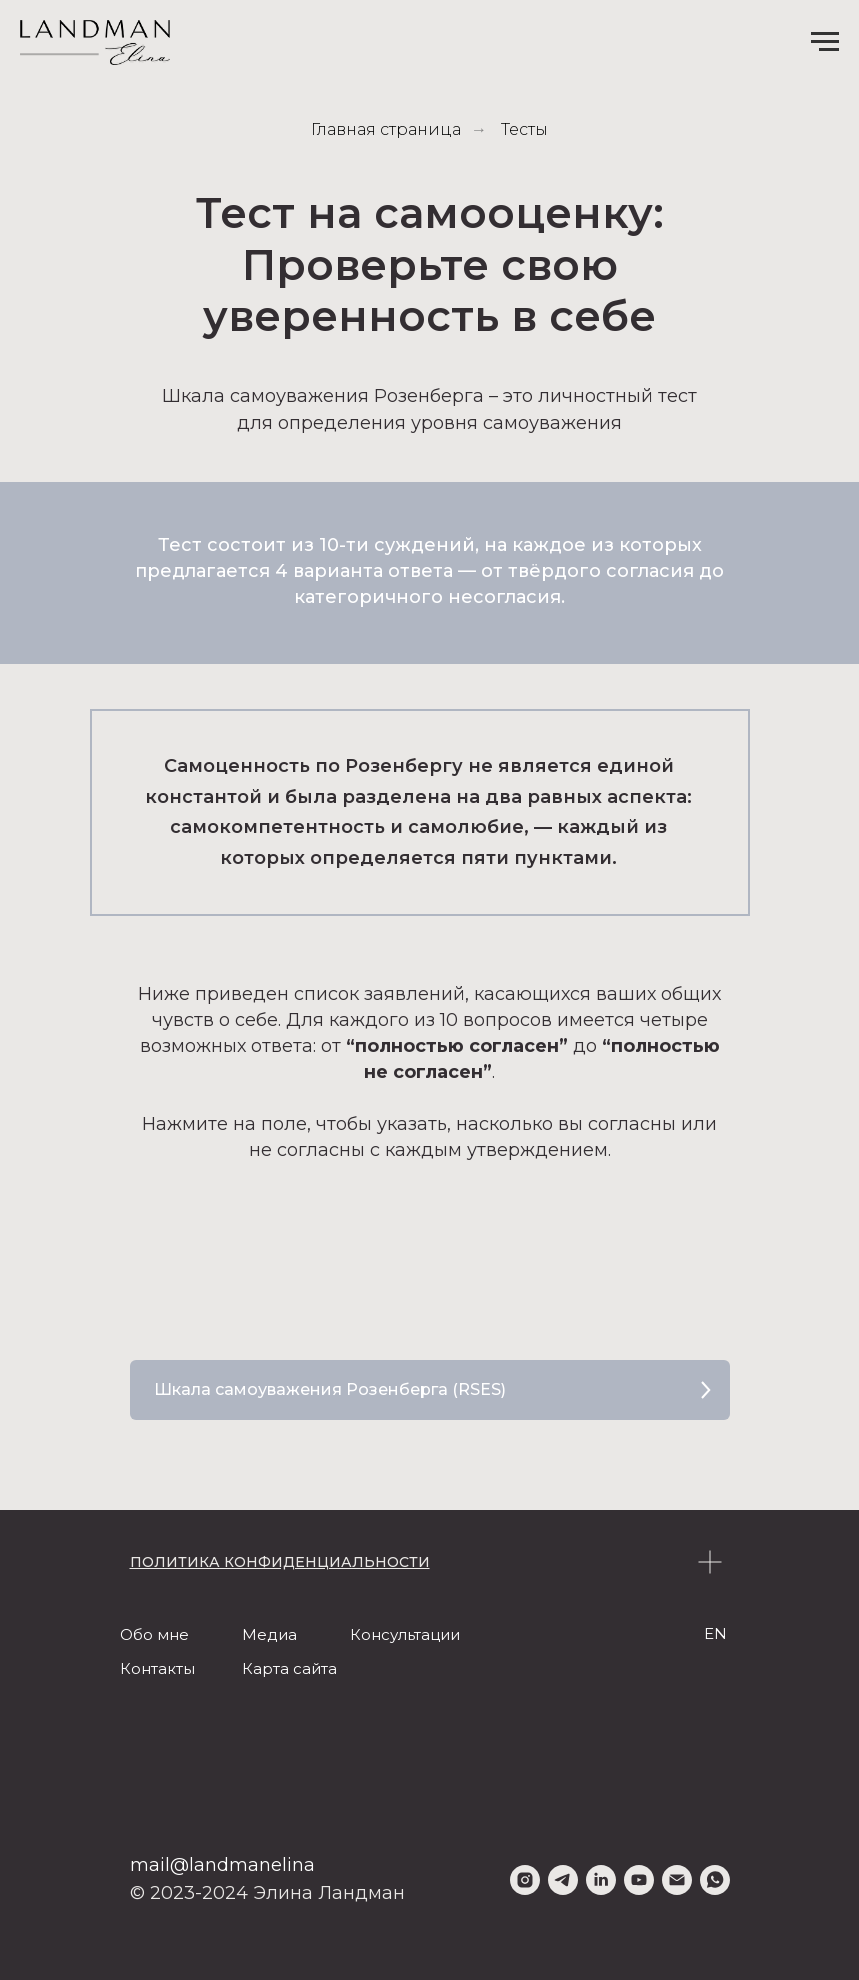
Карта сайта (289, 1668)
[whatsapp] (715, 1880)
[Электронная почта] (677, 1880)
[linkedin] (601, 1880)
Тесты (524, 129)
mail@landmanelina (222, 1865)
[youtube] (639, 1880)
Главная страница (386, 129)
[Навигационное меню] (825, 42)
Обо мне (154, 1634)
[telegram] (563, 1880)
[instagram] (525, 1880)
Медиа (269, 1634)
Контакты (157, 1668)
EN (715, 1633)
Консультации (405, 1634)
